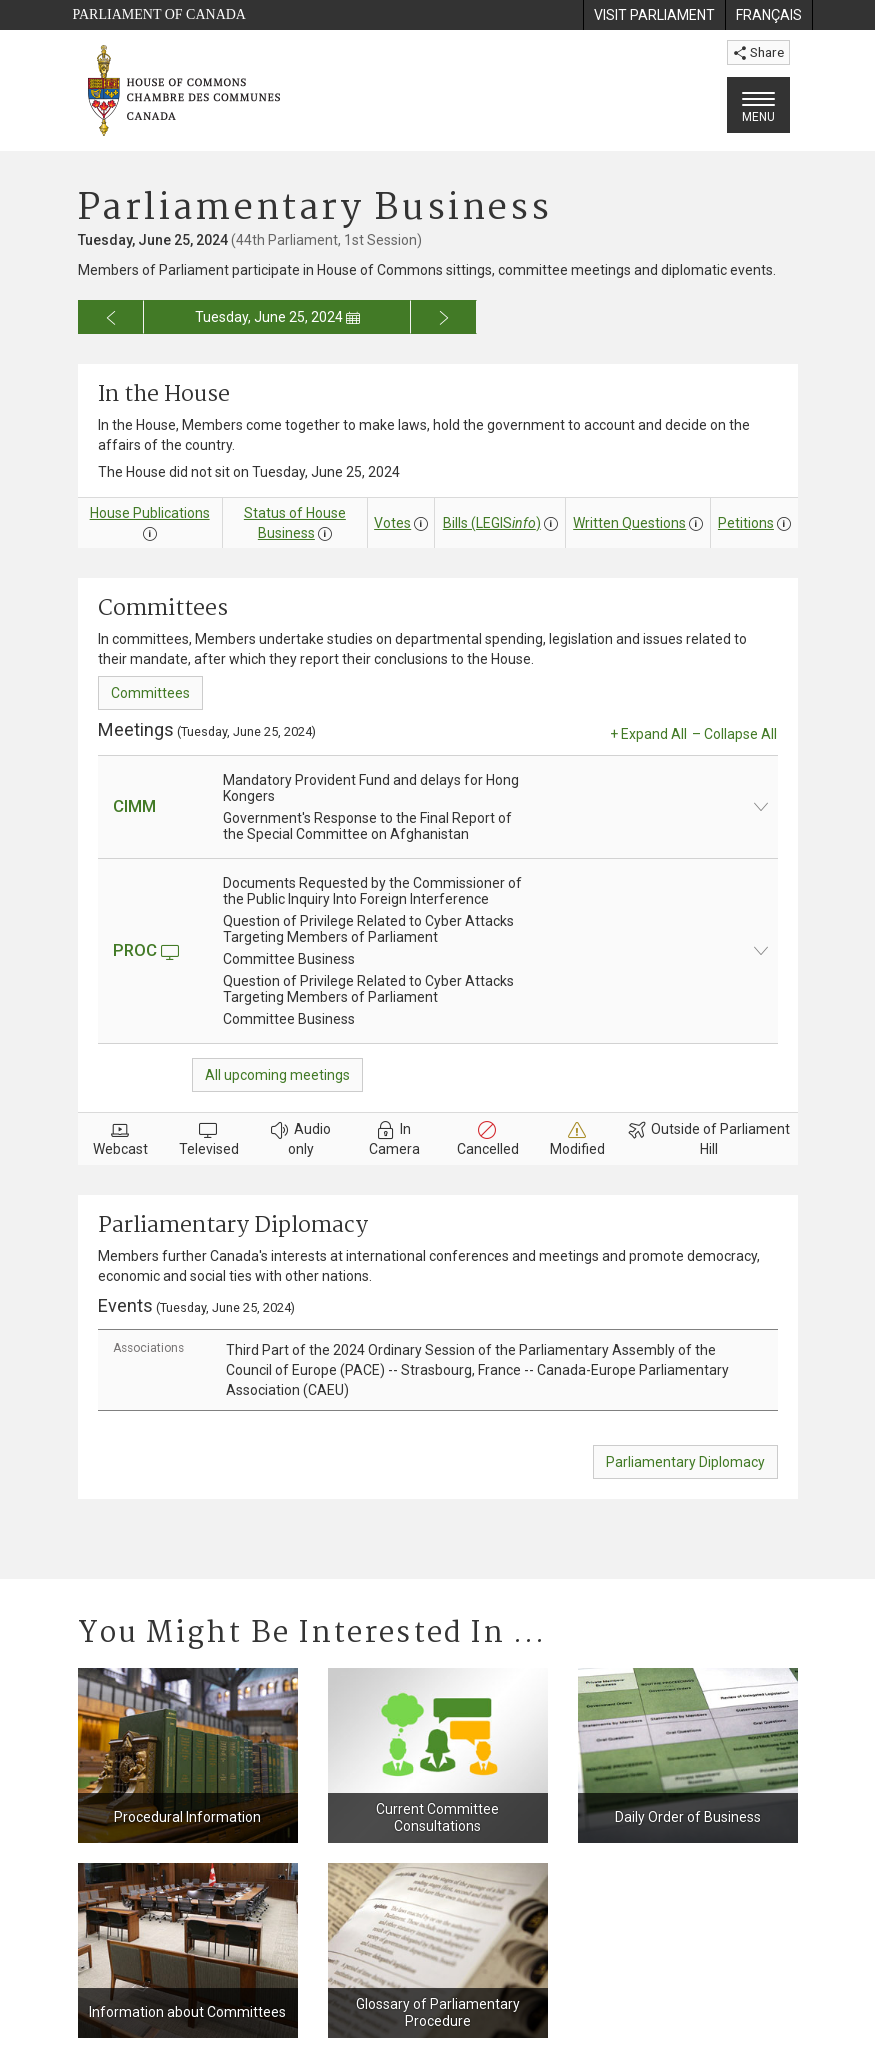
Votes (392, 523)
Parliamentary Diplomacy (685, 1462)
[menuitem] (654, 15)
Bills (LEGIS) (492, 523)
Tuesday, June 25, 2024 (277, 317)
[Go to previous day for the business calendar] (111, 317)
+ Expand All (648, 734)
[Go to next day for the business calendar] (444, 317)
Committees (150, 693)
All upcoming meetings (277, 1075)
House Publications (150, 513)
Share (758, 52)
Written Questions (629, 523)
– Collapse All (734, 734)
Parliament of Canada (159, 14)
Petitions (746, 523)
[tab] (438, 1370)
